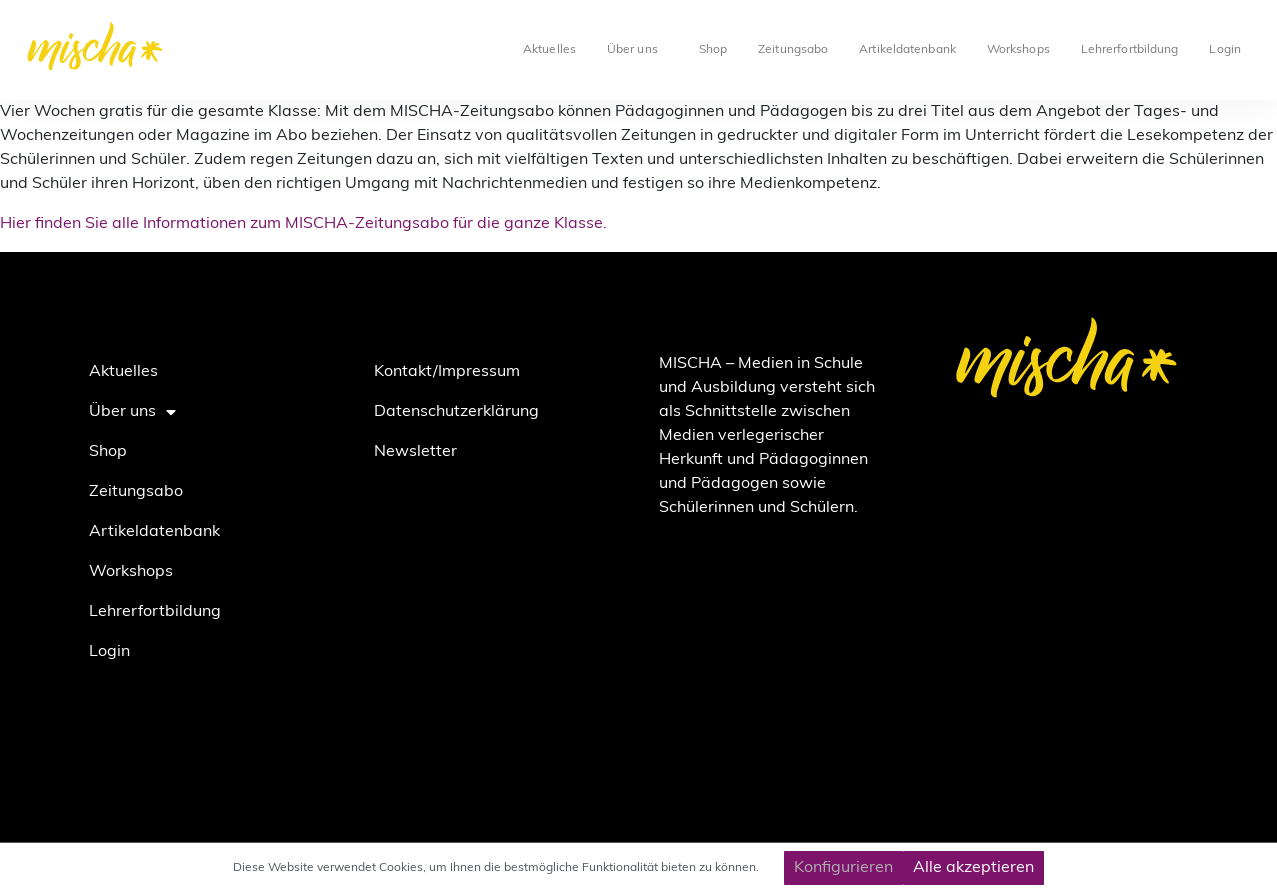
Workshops (1018, 50)
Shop (713, 50)
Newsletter (415, 452)
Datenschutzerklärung (456, 412)
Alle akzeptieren (973, 868)
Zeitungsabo (793, 50)
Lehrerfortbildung (1130, 50)
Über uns (637, 50)
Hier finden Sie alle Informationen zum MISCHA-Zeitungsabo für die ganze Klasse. (303, 224)
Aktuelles (549, 50)
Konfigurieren (843, 868)
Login (1225, 50)
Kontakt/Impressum (447, 372)
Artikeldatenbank (907, 50)
